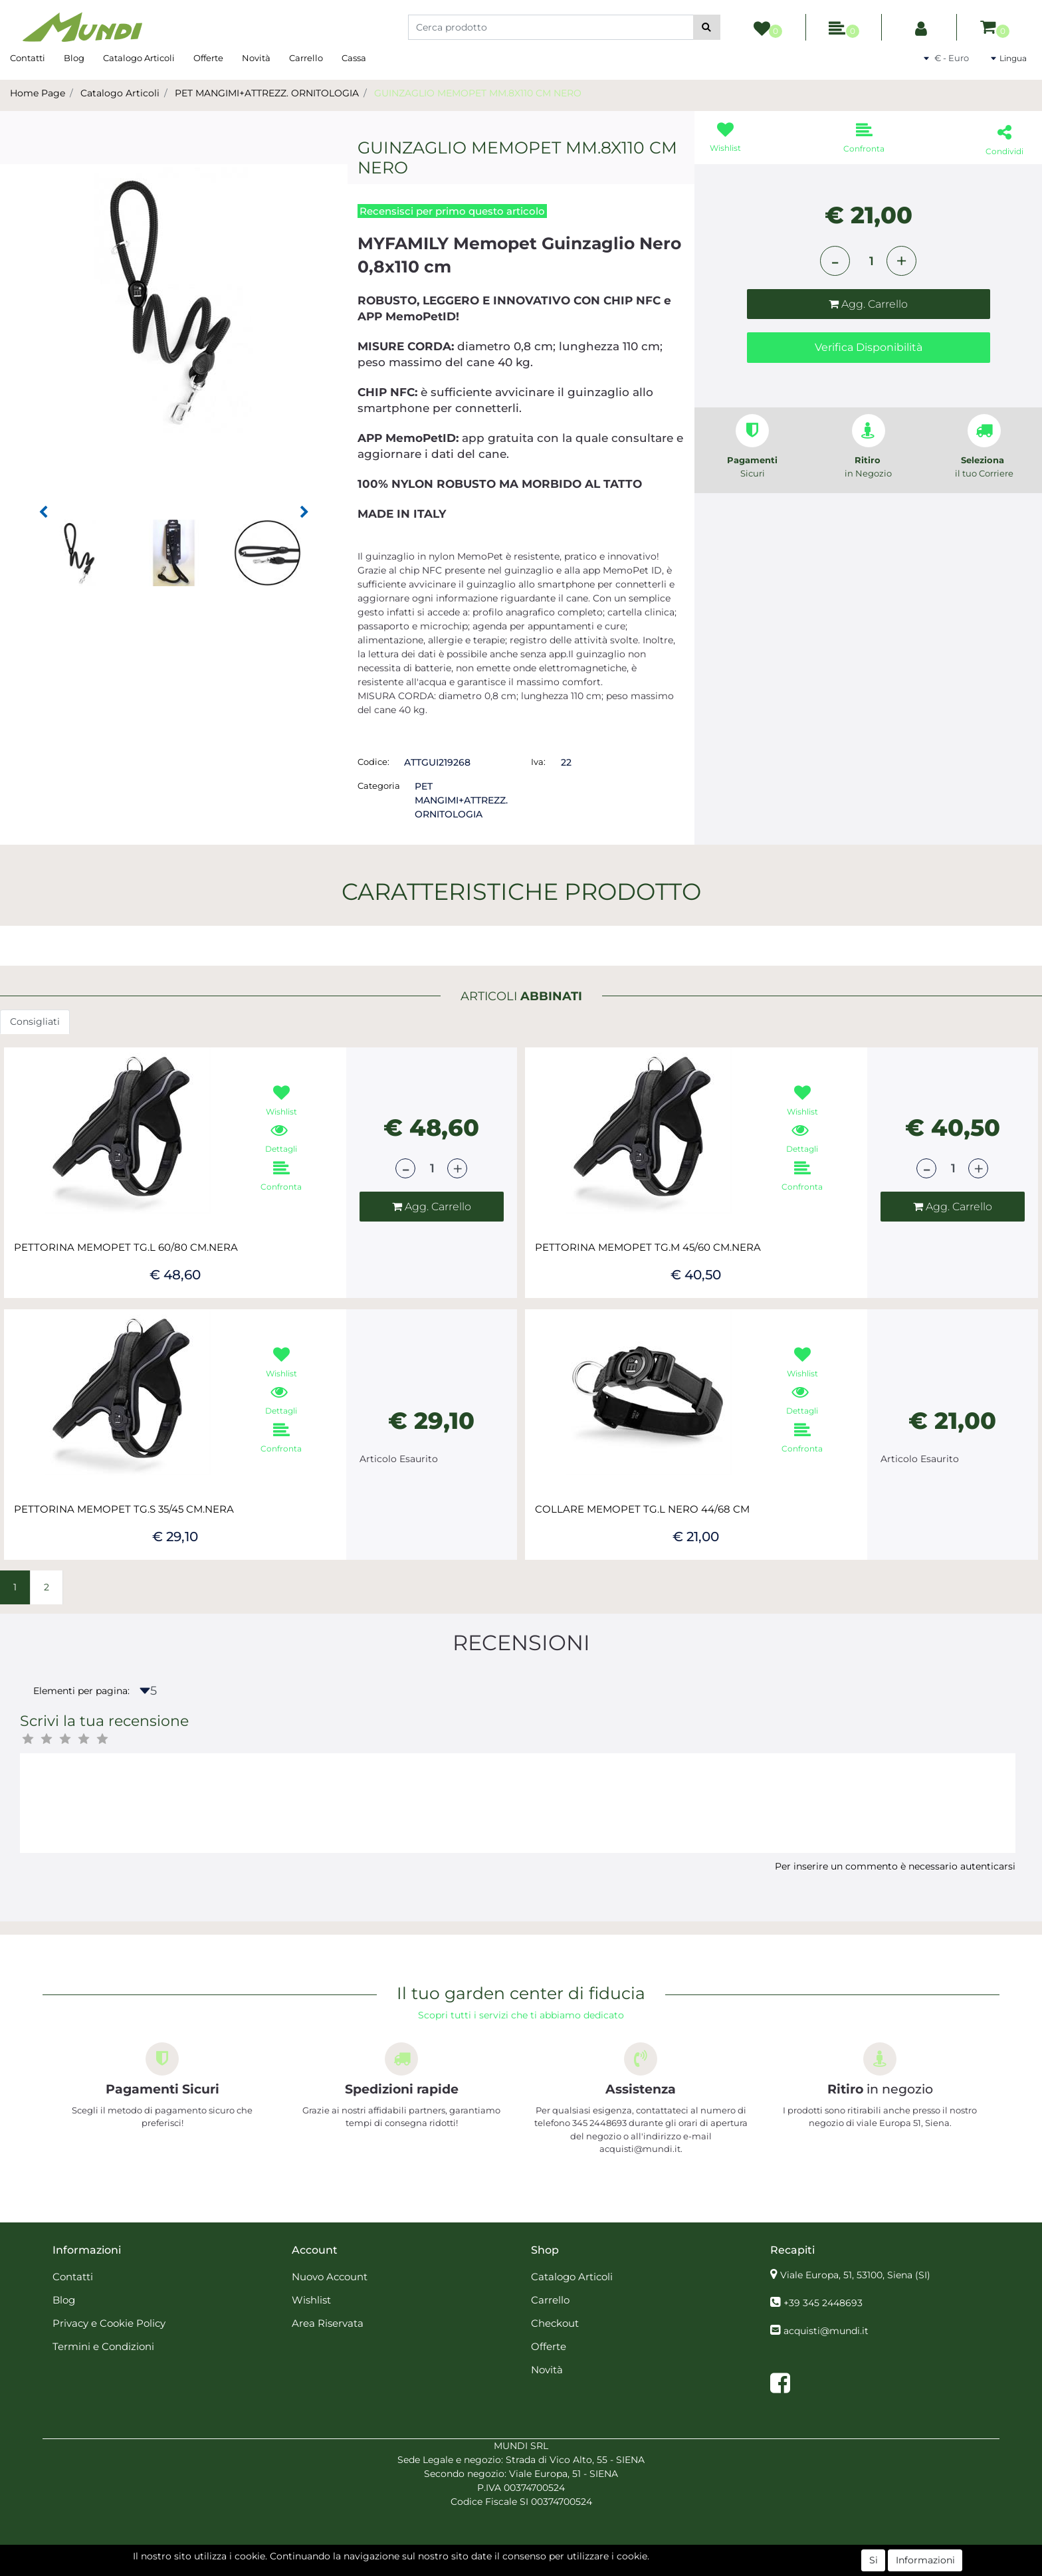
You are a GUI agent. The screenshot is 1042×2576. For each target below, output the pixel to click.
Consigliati (35, 1021)
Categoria (379, 785)
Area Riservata (328, 2323)
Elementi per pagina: (81, 1691)
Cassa (354, 58)
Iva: (538, 761)
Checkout (555, 2323)
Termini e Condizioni (103, 2346)
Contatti (27, 58)
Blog (74, 58)
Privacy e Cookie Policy (108, 2323)
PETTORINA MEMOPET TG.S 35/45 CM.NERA (124, 1509)
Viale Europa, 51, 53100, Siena (855, 2275)
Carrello (306, 58)
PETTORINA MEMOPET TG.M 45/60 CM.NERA (648, 1247)
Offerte (208, 58)
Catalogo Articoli (139, 58)
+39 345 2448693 (823, 2303)
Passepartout (550, 2569)
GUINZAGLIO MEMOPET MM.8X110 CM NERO (477, 93)
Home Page (37, 93)
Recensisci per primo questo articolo (452, 211)
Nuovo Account (329, 2276)
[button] (706, 27)
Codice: (373, 761)
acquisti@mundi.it (826, 2331)
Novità (256, 58)
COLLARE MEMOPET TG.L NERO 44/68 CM (642, 1509)
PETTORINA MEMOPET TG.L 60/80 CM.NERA (126, 1247)
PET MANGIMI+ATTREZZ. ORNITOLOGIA (267, 93)
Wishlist (311, 2300)
